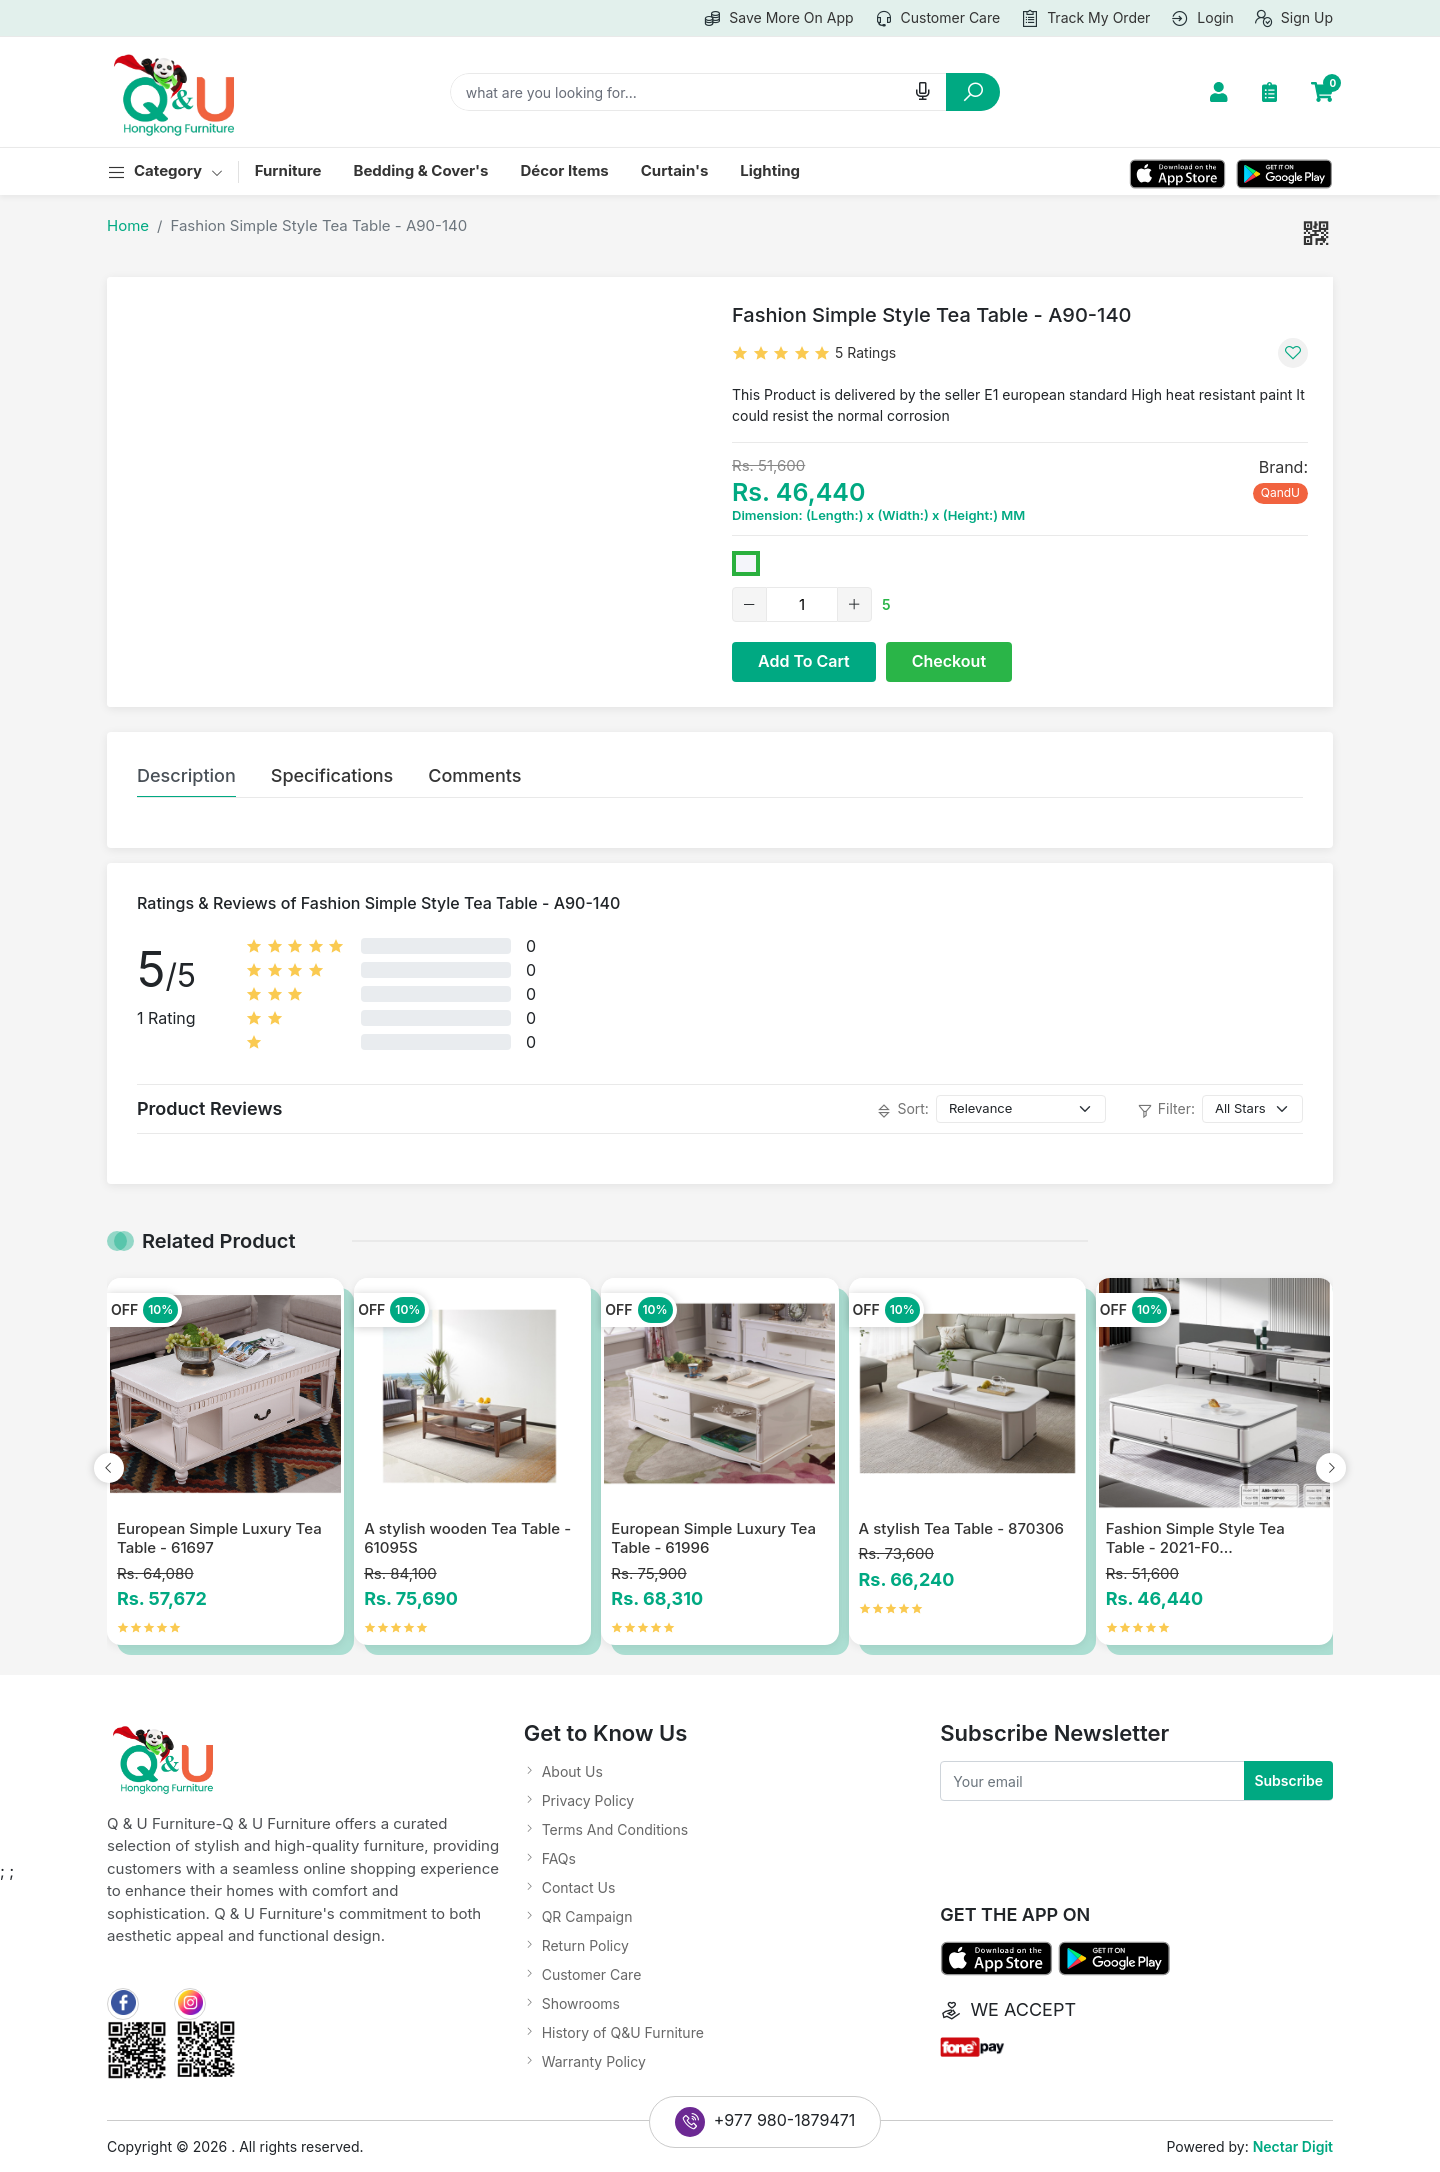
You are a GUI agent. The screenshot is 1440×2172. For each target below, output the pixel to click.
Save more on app (777, 19)
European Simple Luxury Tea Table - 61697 (219, 1538)
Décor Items (564, 170)
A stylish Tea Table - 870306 (962, 1528)
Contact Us (579, 1887)
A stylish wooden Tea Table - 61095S (467, 1538)
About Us (572, 1771)
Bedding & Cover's (420, 170)
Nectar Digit (1293, 2146)
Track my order (1085, 19)
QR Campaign (587, 1916)
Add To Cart (804, 661)
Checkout (949, 661)
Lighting (770, 170)
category (165, 172)
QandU (1280, 492)
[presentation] (109, 1468)
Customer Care (592, 1974)
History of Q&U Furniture (623, 2032)
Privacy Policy (588, 1800)
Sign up (1293, 19)
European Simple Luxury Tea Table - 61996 (713, 1538)
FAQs (559, 1858)
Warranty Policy (594, 2061)
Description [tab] (186, 775)
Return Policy (585, 1945)
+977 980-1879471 (765, 2122)
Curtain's (675, 170)
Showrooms (581, 2003)
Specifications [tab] (332, 775)
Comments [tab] (474, 775)
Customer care (937, 19)
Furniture (288, 170)
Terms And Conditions (615, 1829)
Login (1202, 19)
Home (128, 225)
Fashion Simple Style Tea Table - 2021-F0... (1195, 1538)
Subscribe (1288, 1780)
